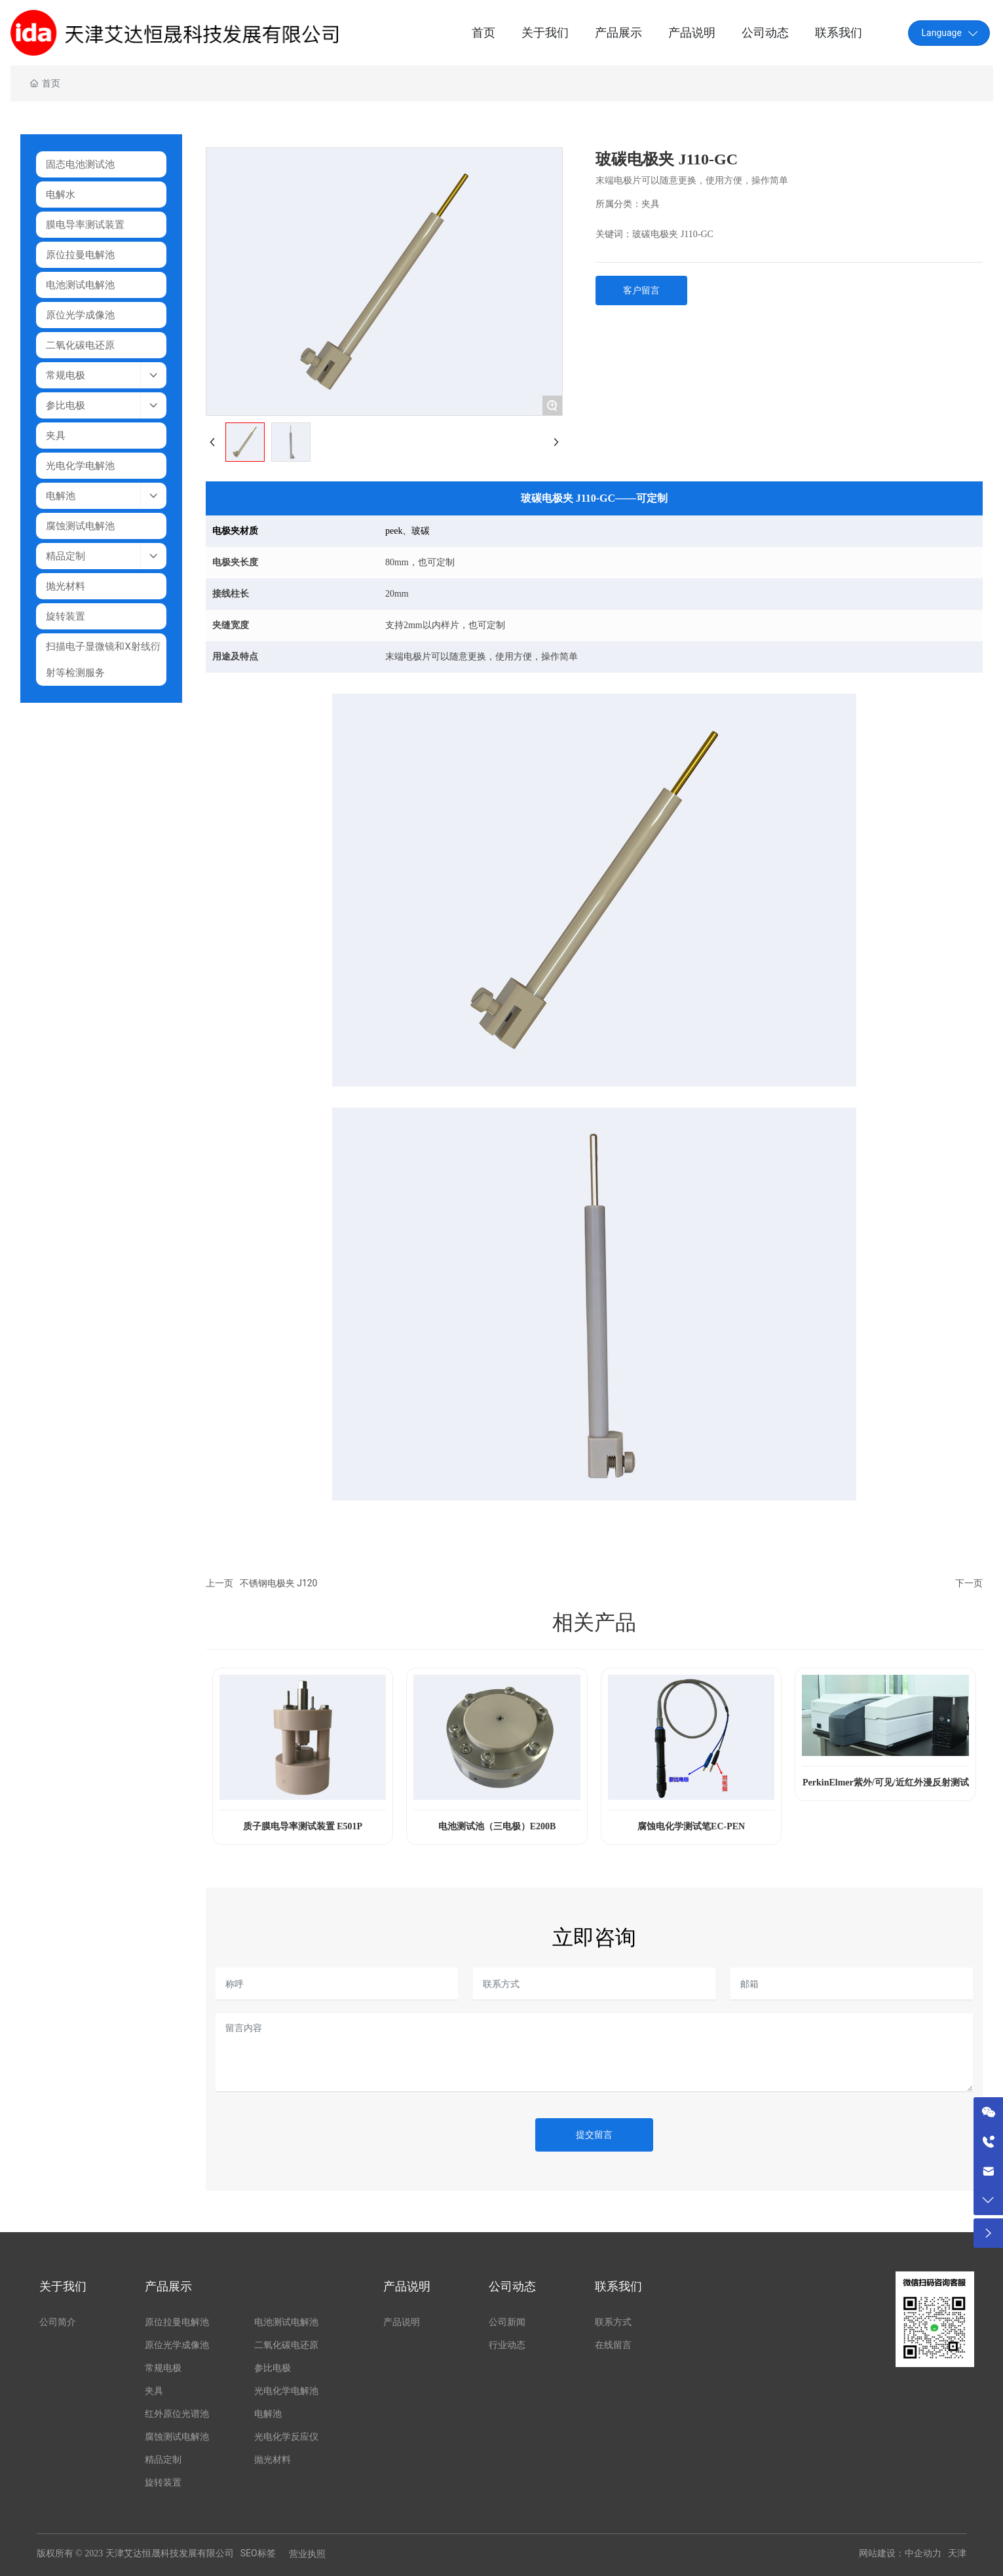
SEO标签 (258, 2553)
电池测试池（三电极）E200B (497, 1826)
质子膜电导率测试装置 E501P (302, 1826)
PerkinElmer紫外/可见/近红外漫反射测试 (886, 1782)
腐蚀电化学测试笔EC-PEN (691, 1826)
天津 (957, 2553)
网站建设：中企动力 (900, 2553)
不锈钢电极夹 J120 (279, 1583)
